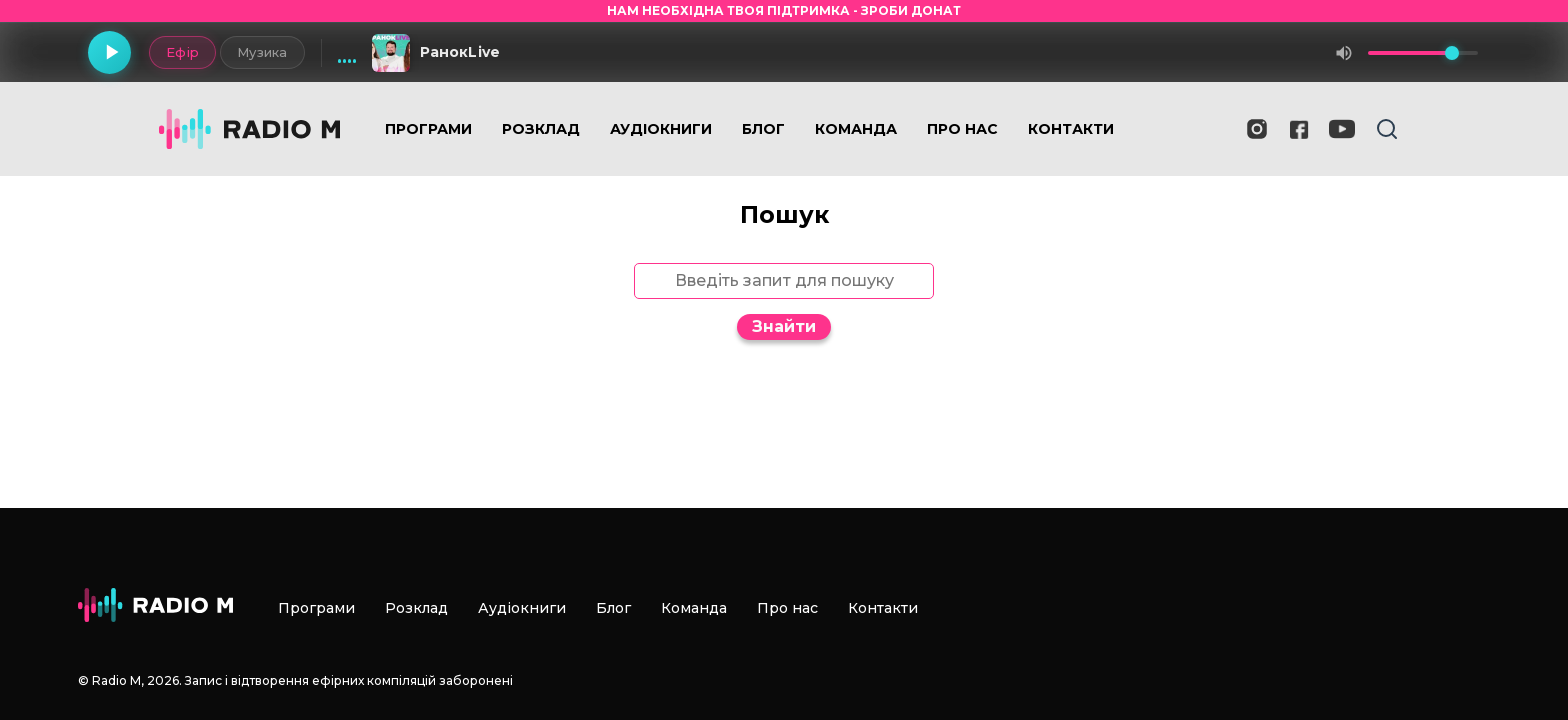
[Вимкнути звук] (1344, 53)
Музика (261, 52)
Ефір (181, 52)
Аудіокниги (661, 129)
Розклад (541, 129)
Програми (428, 129)
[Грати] (110, 53)
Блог (763, 129)
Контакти (1071, 129)
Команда (856, 129)
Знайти (784, 326)
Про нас (962, 129)
